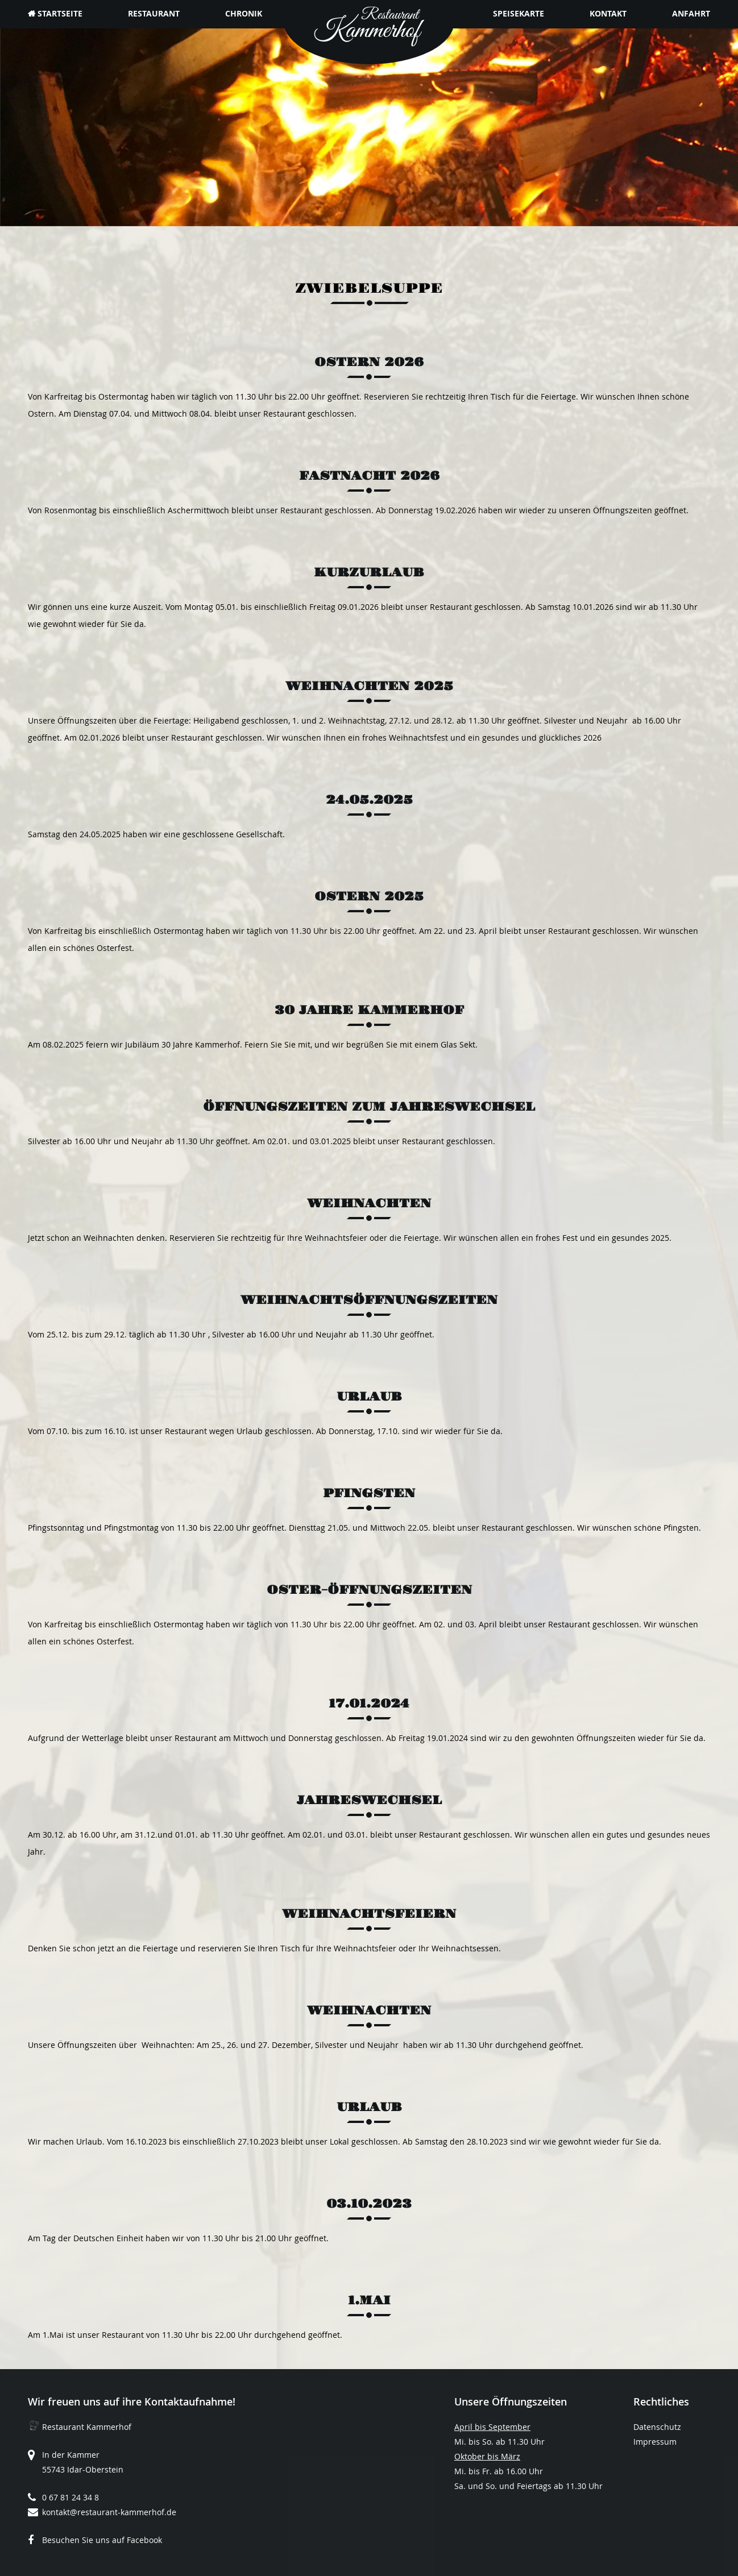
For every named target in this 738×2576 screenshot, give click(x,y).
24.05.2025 (369, 800)
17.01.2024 (369, 1703)
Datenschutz (657, 2426)
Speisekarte (518, 13)
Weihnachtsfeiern (369, 1914)
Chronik (243, 13)
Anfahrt (691, 13)
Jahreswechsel (369, 1800)
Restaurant (154, 13)
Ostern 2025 (369, 896)
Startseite (60, 13)
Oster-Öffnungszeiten (369, 1590)
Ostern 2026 (369, 362)
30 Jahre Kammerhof (369, 1010)
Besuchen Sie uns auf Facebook (102, 2540)
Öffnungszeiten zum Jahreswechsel (369, 1107)
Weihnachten (369, 1203)
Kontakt (608, 13)
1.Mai (369, 2300)
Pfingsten (369, 1493)
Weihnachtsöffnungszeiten (369, 1300)
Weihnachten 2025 (369, 686)
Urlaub (369, 1397)
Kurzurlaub (369, 572)
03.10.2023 (369, 2204)
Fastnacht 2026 (369, 476)
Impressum (655, 2441)
